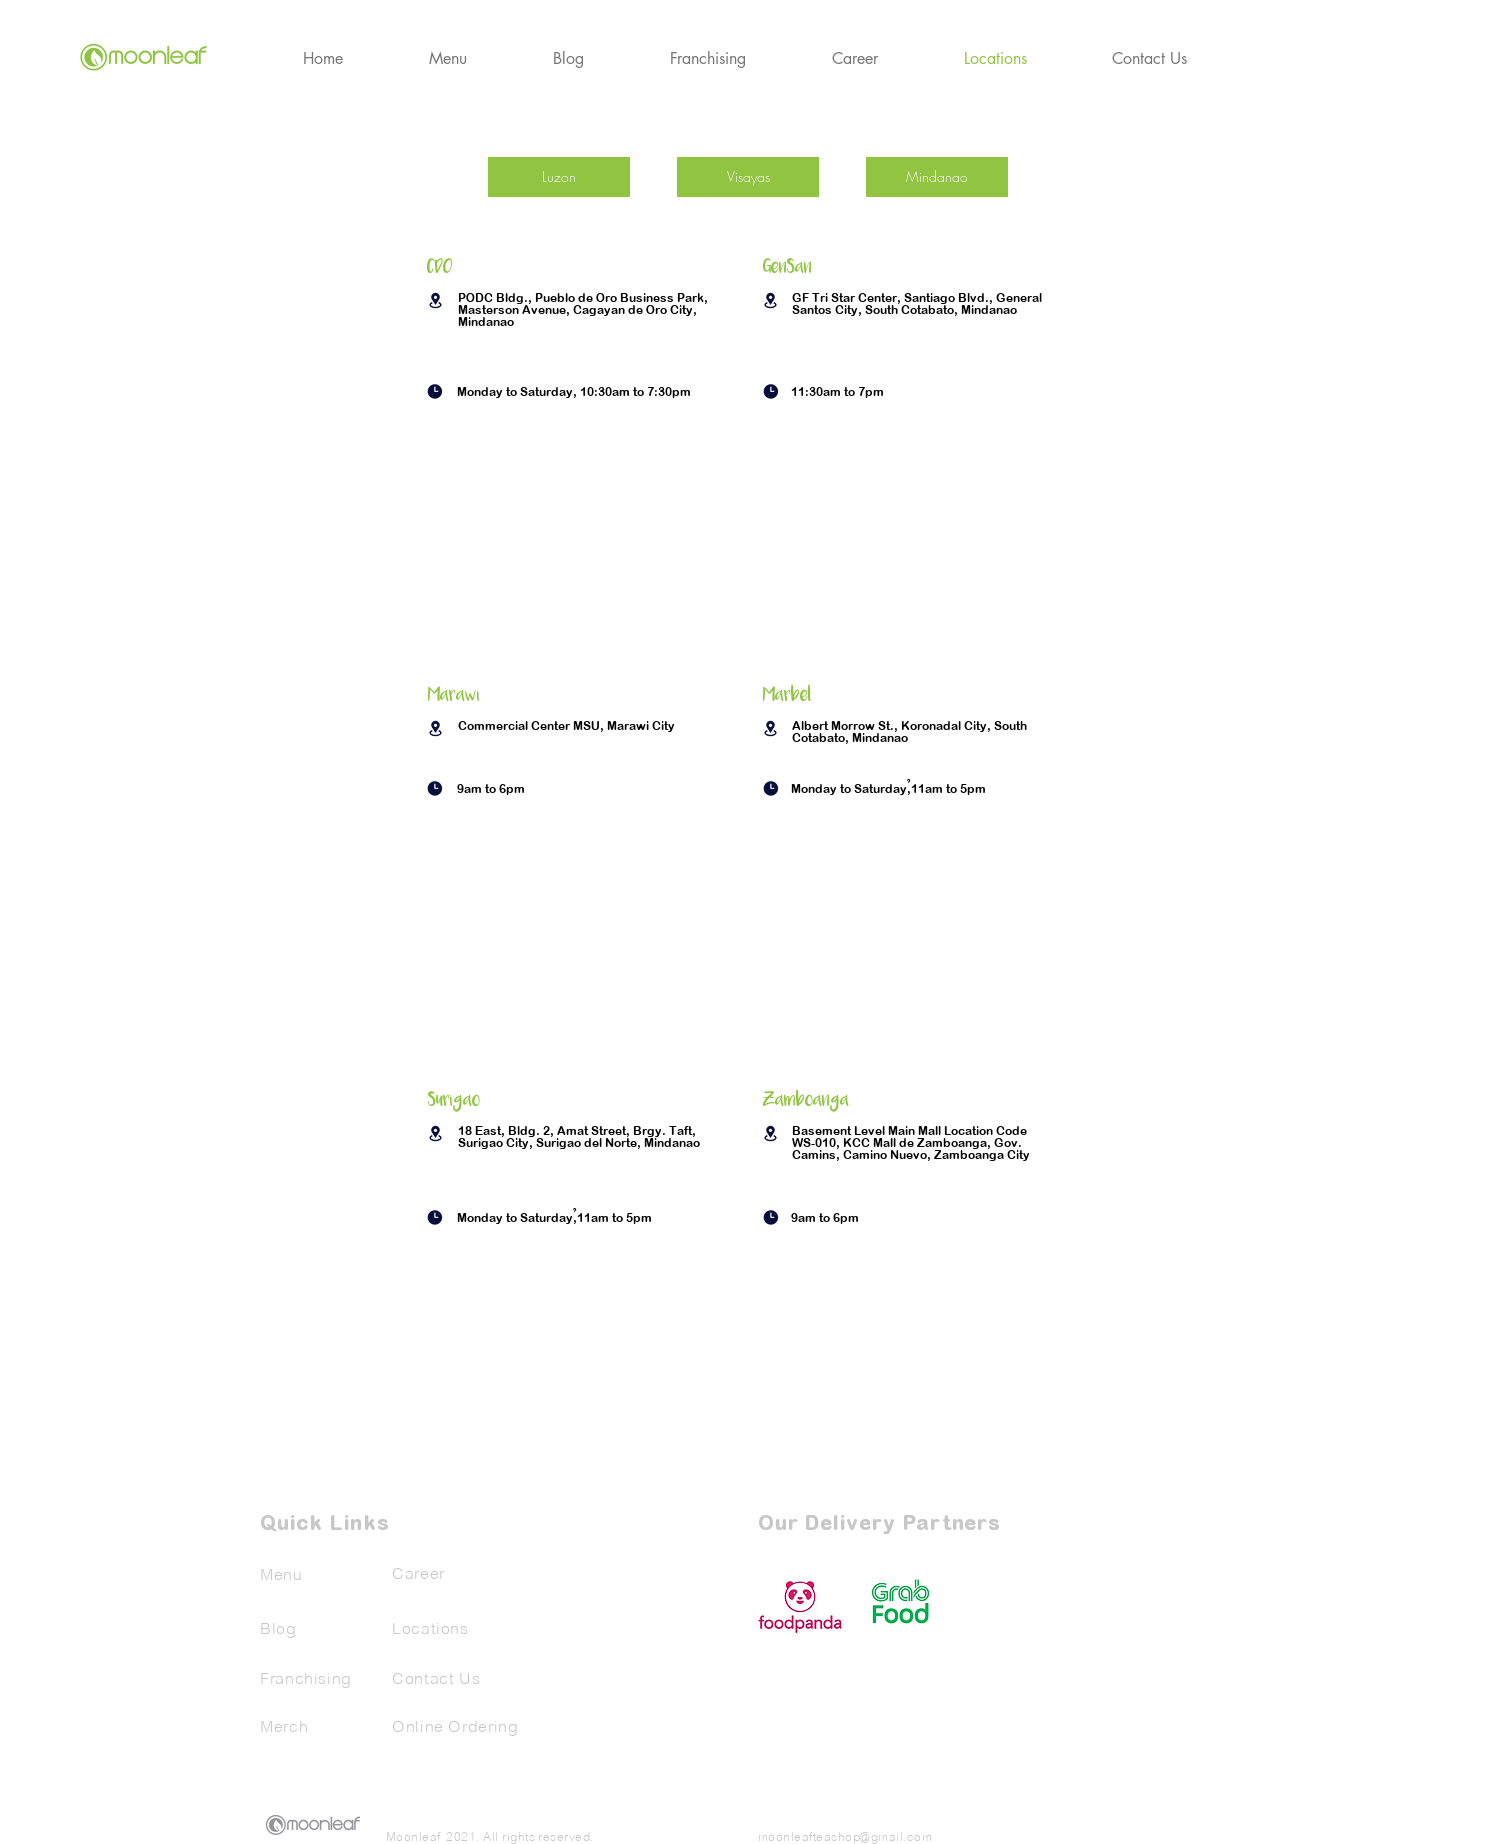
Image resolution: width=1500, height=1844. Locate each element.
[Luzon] (559, 177)
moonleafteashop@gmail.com (845, 1836)
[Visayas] (748, 177)
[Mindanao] (937, 177)
